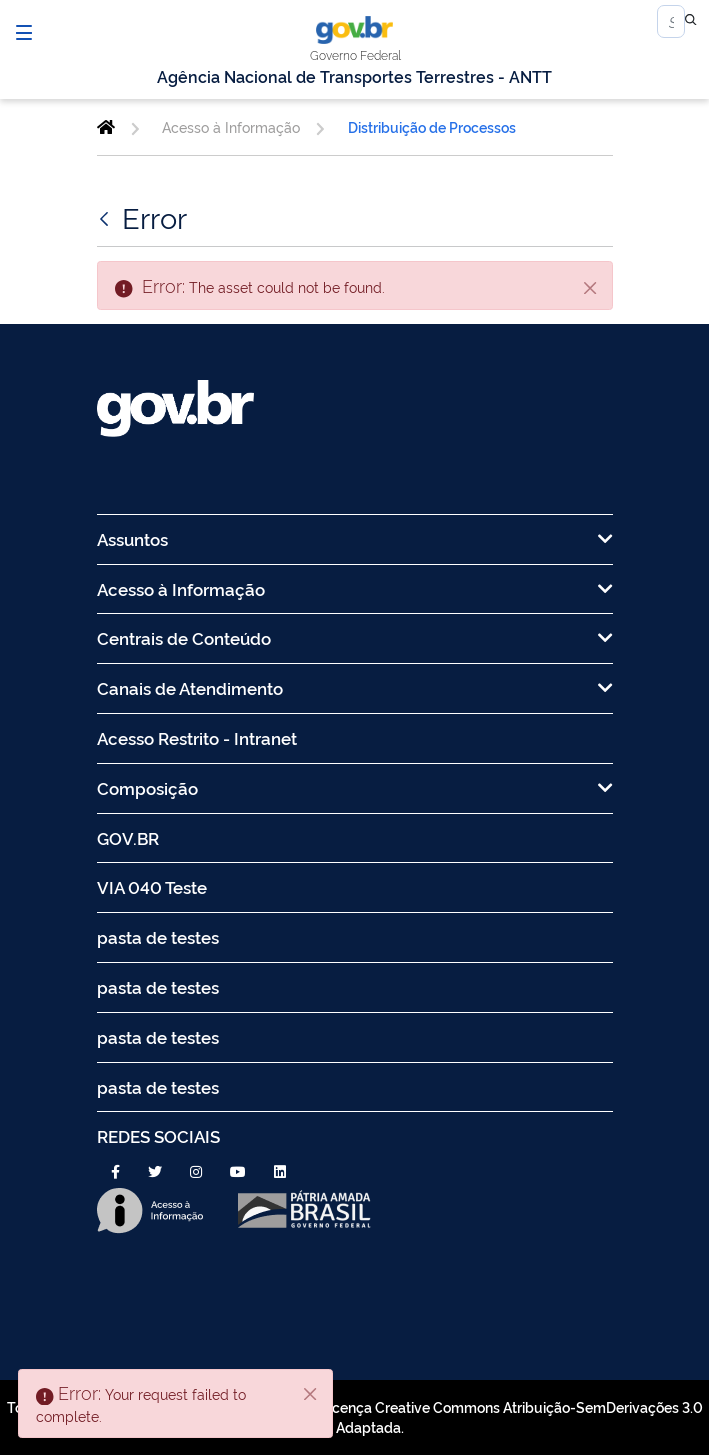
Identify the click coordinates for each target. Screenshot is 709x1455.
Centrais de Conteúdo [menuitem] (355, 637)
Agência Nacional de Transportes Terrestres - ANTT (354, 76)
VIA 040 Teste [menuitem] (152, 886)
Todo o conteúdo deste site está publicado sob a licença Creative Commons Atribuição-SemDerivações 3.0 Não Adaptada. (355, 1416)
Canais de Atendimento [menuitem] (355, 687)
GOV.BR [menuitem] (128, 837)
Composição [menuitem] (355, 787)
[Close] (591, 287)
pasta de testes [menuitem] (158, 936)
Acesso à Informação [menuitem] (355, 588)
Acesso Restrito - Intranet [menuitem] (197, 737)
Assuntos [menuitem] (355, 538)
